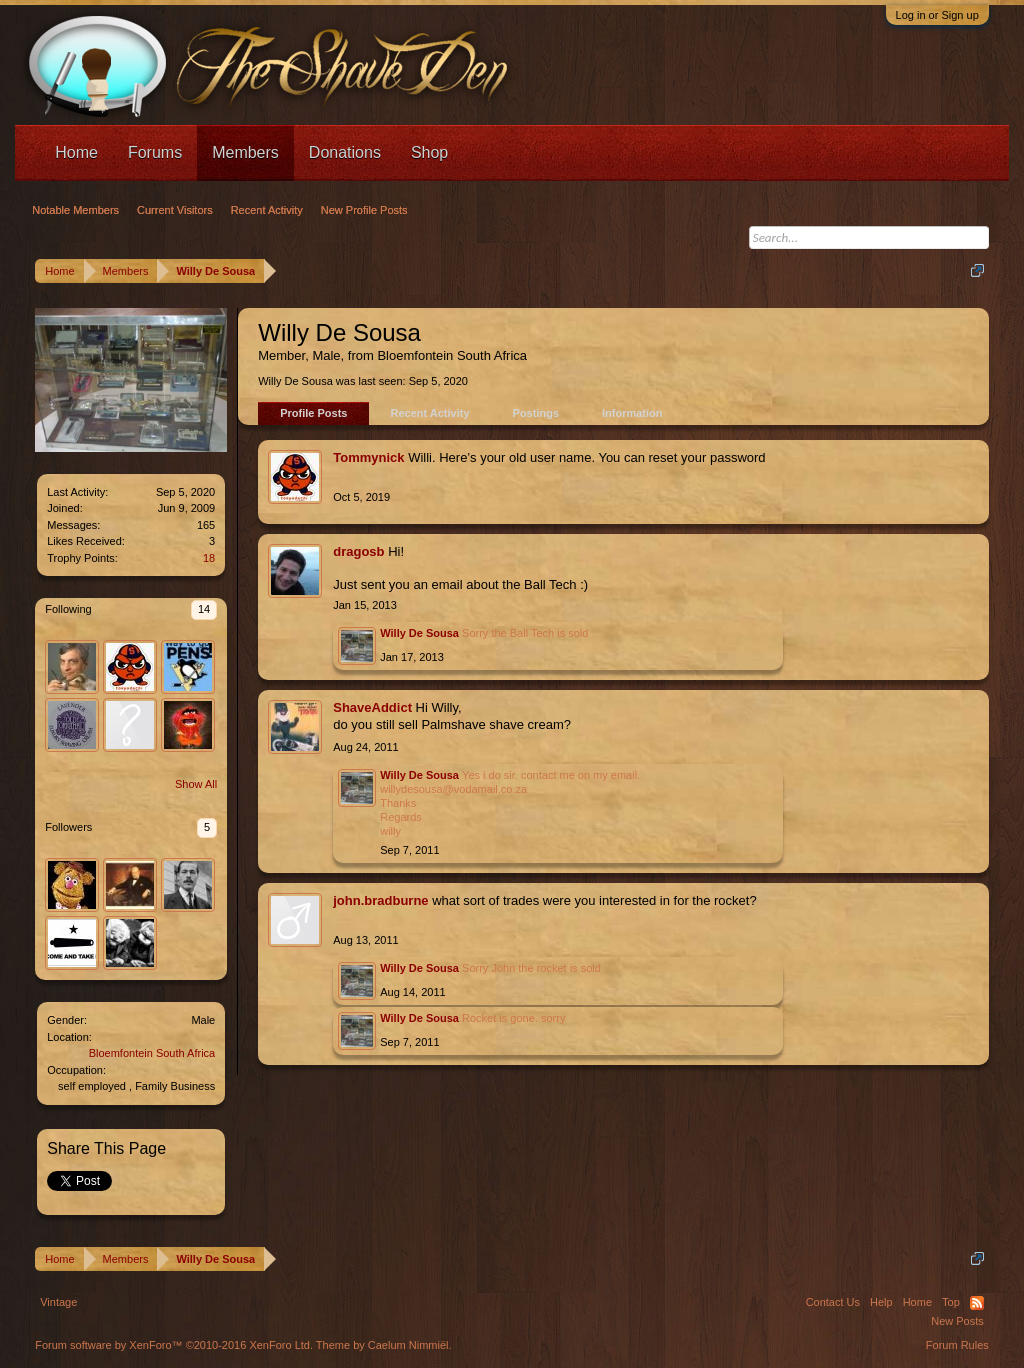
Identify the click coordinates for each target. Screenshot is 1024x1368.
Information (632, 413)
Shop (429, 152)
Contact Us (833, 1302)
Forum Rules (957, 1345)
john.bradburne (380, 900)
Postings (536, 413)
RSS (977, 1303)
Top (951, 1302)
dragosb (358, 551)
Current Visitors (175, 210)
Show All (196, 784)
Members (245, 152)
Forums (155, 152)
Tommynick (368, 457)
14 (204, 609)
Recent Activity (429, 413)
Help (881, 1302)
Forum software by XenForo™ (174, 1345)
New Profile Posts (364, 210)
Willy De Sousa (419, 633)
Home (76, 152)
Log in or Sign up (937, 15)
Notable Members (75, 210)
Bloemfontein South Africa (152, 1053)
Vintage (58, 1302)
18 (209, 558)
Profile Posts (313, 413)
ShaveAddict (372, 707)
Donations (345, 152)
